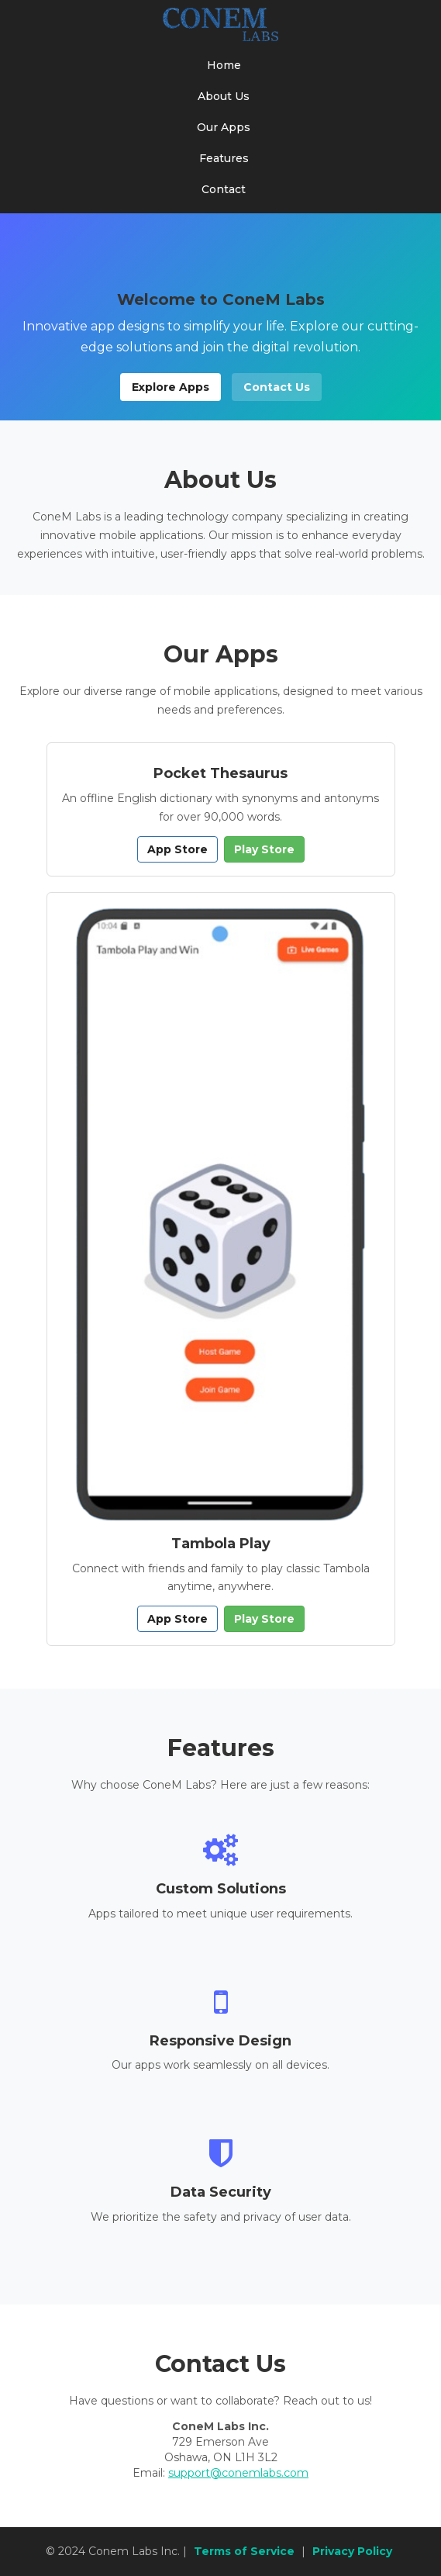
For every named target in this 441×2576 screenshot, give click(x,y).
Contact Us (276, 387)
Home (224, 65)
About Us (224, 96)
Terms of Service (244, 2551)
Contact (224, 189)
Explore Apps (170, 387)
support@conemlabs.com (238, 2473)
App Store (177, 849)
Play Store (264, 849)
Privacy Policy (352, 2551)
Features (224, 158)
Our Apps (223, 127)
